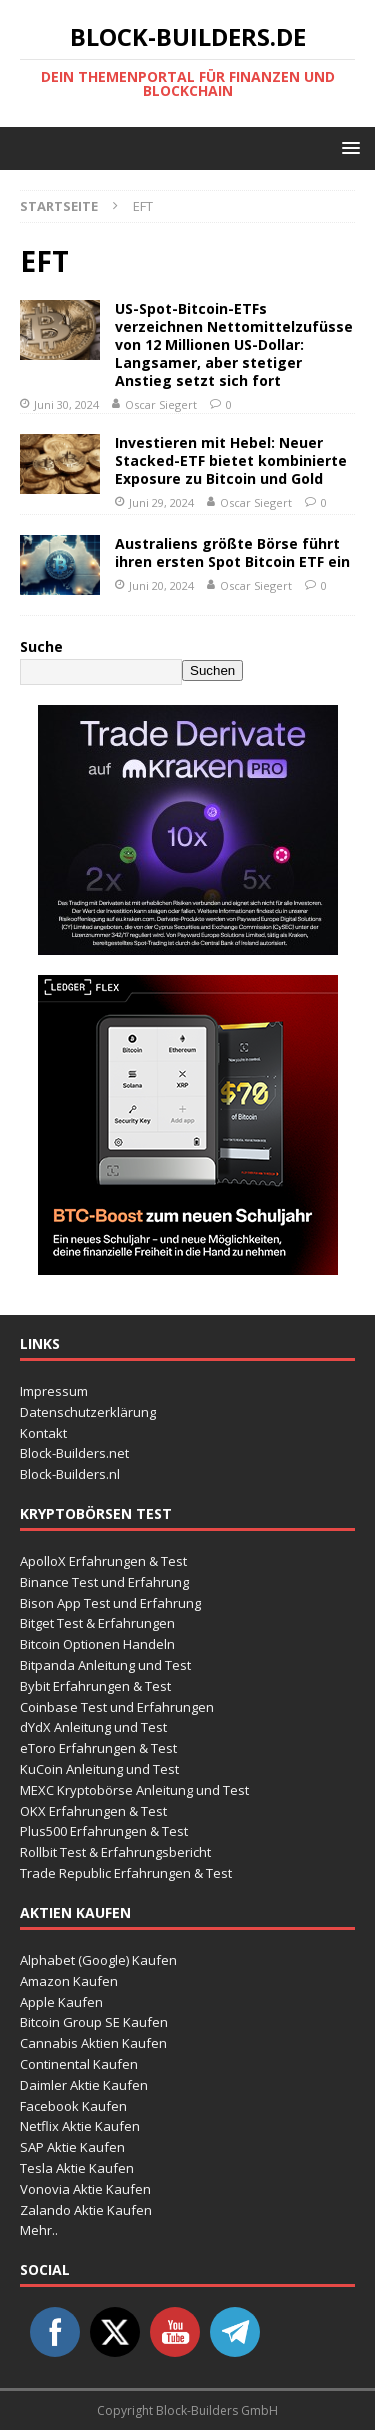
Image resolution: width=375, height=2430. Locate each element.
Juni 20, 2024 (161, 585)
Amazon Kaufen (69, 1981)
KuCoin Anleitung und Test (99, 1769)
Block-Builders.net (74, 1453)
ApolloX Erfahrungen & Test (103, 1561)
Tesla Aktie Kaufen (77, 2168)
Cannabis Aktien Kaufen (93, 2043)
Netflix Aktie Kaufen (80, 2126)
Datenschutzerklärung (88, 1412)
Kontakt (43, 1433)
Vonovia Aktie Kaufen (85, 2189)
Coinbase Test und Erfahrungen (117, 1707)
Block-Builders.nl (70, 1474)
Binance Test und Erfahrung (104, 1582)
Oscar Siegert (161, 404)
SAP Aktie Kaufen (72, 2147)
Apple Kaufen (61, 2002)
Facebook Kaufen (73, 2106)
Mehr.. (39, 2230)
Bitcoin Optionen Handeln (97, 1644)
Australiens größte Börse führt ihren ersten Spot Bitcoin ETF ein (232, 552)
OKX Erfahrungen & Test (93, 1811)
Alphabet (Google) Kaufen (98, 1960)
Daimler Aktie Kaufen (84, 2085)
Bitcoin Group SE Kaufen (94, 2022)
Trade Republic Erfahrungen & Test (126, 1873)
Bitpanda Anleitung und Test (105, 1665)
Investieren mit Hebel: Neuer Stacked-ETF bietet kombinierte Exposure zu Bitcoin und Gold (231, 460)
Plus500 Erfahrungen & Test (104, 1831)
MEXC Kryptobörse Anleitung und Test (134, 1790)
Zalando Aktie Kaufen (86, 2210)
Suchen (212, 670)
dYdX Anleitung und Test (93, 1727)
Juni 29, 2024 (161, 502)
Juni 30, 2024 (66, 404)
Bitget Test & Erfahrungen (97, 1623)
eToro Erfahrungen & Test (98, 1748)
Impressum (54, 1391)
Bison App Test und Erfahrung (110, 1603)
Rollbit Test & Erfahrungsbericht (115, 1852)
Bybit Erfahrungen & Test (95, 1686)
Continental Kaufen (79, 2064)
